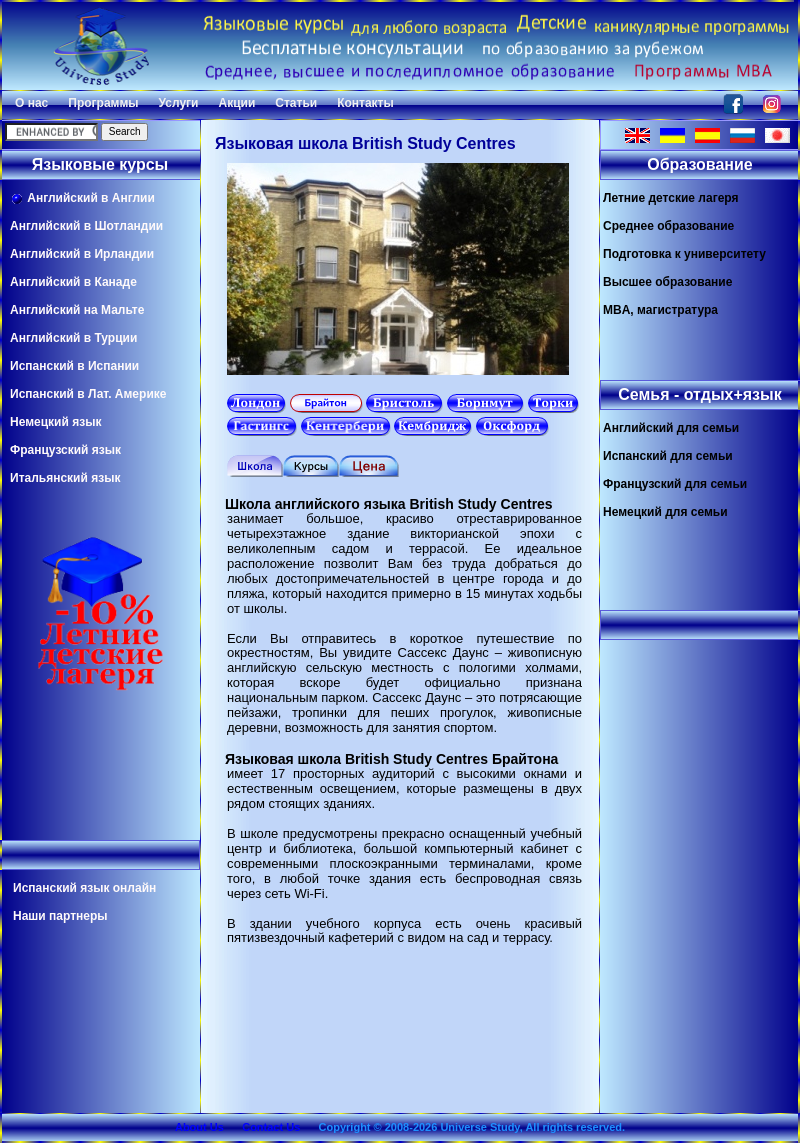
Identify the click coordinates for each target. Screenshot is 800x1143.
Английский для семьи (671, 428)
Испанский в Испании (74, 366)
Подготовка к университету (684, 254)
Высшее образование (667, 282)
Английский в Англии (82, 198)
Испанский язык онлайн (84, 888)
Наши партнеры (60, 916)
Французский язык (65, 450)
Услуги (179, 103)
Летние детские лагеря (671, 198)
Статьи (296, 103)
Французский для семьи (675, 484)
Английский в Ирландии (82, 254)
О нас (31, 103)
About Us (199, 1127)
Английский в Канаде (73, 282)
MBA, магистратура (660, 310)
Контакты (365, 103)
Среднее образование (668, 226)
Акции (236, 103)
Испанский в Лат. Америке (88, 394)
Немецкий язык (55, 422)
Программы (103, 103)
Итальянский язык (65, 478)
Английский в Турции (73, 338)
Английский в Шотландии (86, 226)
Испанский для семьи (668, 456)
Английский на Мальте (77, 310)
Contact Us (271, 1127)
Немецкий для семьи (665, 512)
